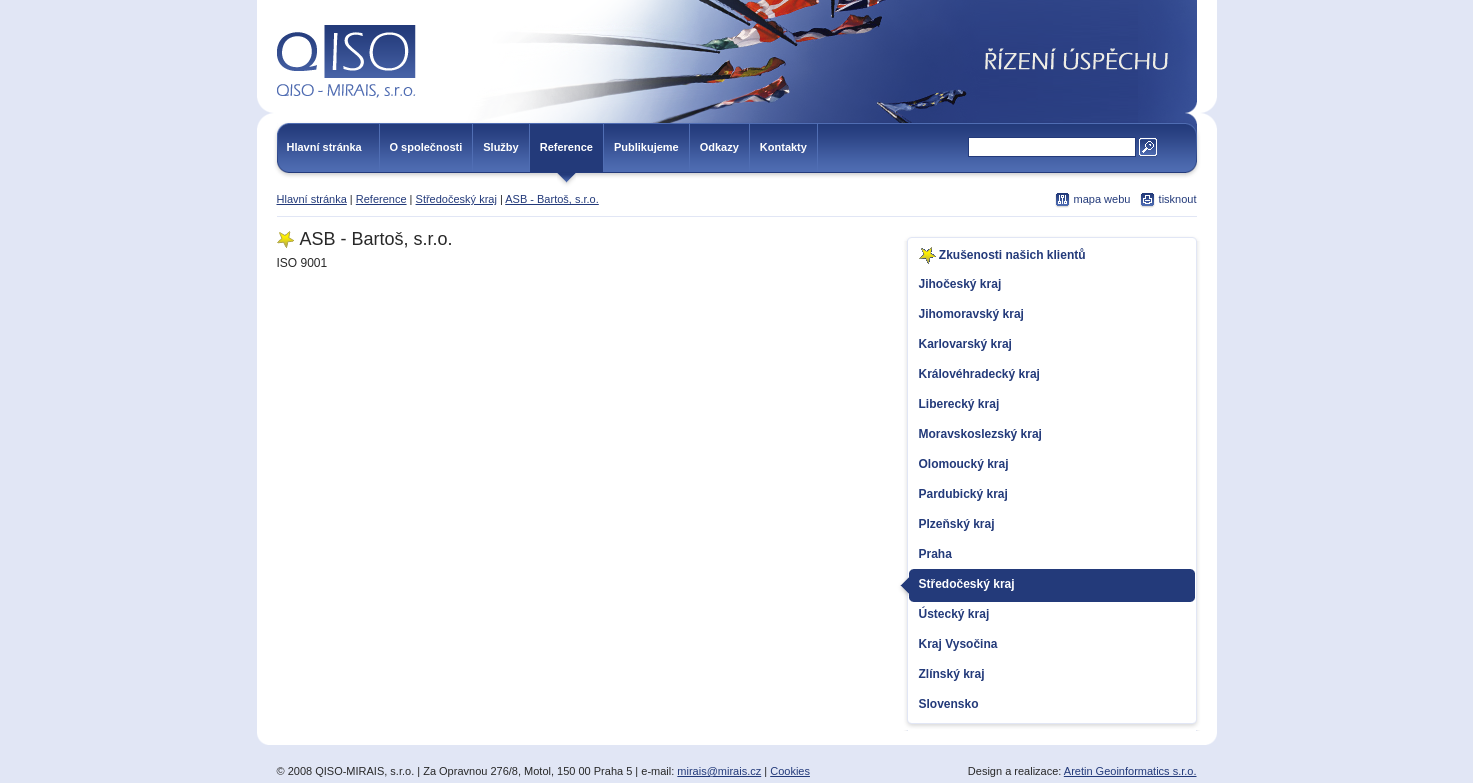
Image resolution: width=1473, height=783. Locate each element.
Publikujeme (646, 147)
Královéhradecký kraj (979, 374)
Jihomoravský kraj (971, 314)
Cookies (790, 771)
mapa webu (1102, 199)
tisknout (1178, 199)
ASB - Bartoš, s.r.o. (552, 199)
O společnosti (426, 147)
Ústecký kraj (954, 614)
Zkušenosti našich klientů (1002, 255)
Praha (935, 554)
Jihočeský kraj (960, 284)
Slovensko (949, 704)
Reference (566, 147)
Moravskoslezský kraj (980, 434)
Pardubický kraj (963, 494)
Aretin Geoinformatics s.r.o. (1130, 771)
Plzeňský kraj (957, 524)
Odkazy (719, 147)
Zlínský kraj (952, 674)
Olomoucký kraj (964, 464)
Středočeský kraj (456, 199)
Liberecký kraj (959, 404)
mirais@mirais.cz (719, 771)
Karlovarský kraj (965, 344)
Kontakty (783, 147)
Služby (500, 147)
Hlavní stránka (324, 147)
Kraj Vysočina (958, 644)
